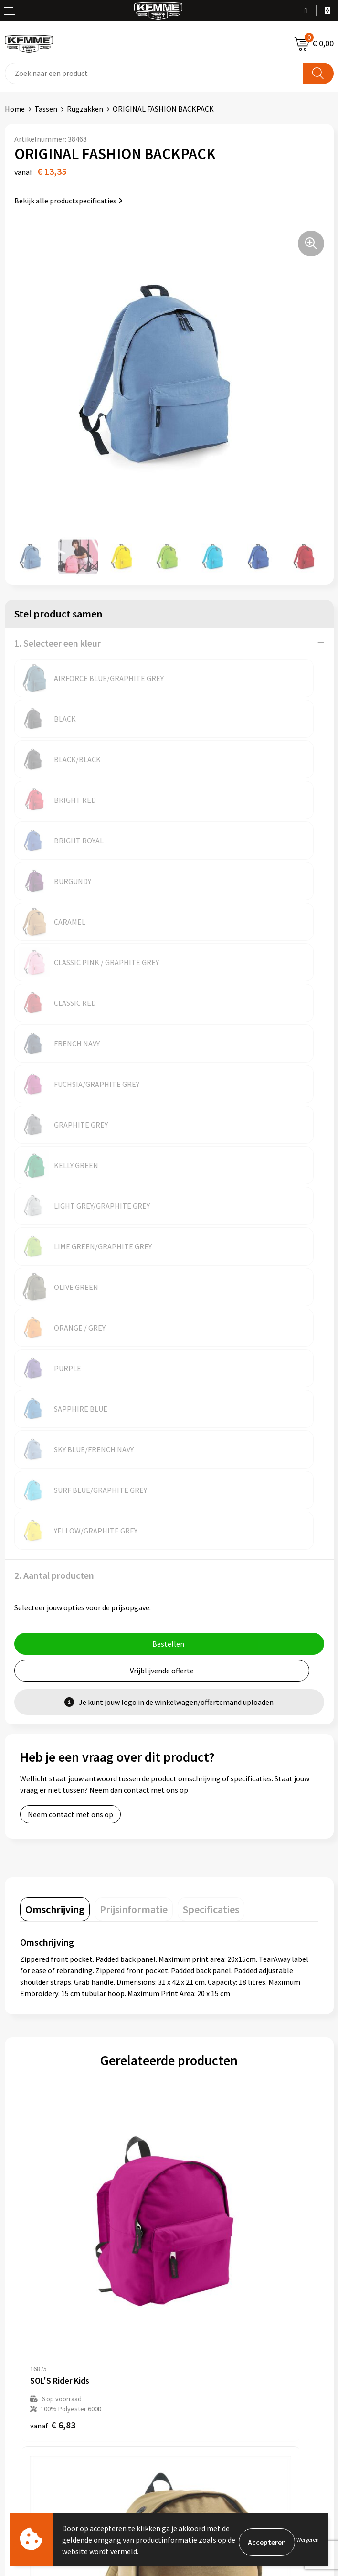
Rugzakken (85, 109)
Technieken (192, 2231)
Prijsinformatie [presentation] (134, 1462)
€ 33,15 (204, 2078)
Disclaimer (191, 2364)
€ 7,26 (201, 1846)
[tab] (55, 1463)
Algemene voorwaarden (212, 2320)
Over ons (188, 2173)
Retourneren (26, 2349)
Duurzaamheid (197, 2217)
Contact (18, 2320)
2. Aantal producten (54, 1129)
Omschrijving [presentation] (54, 1462)
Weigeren (307, 2539)
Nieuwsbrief (193, 2188)
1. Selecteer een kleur (57, 643)
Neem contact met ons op (70, 1368)
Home (15, 109)
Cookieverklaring (202, 2335)
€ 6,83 (52, 1846)
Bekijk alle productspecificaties (68, 200)
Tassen (45, 109)
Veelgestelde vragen (207, 2202)
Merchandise (194, 2245)
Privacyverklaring (202, 2349)
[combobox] (154, 73)
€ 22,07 (55, 2078)
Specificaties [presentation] (211, 1462)
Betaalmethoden (33, 2335)
